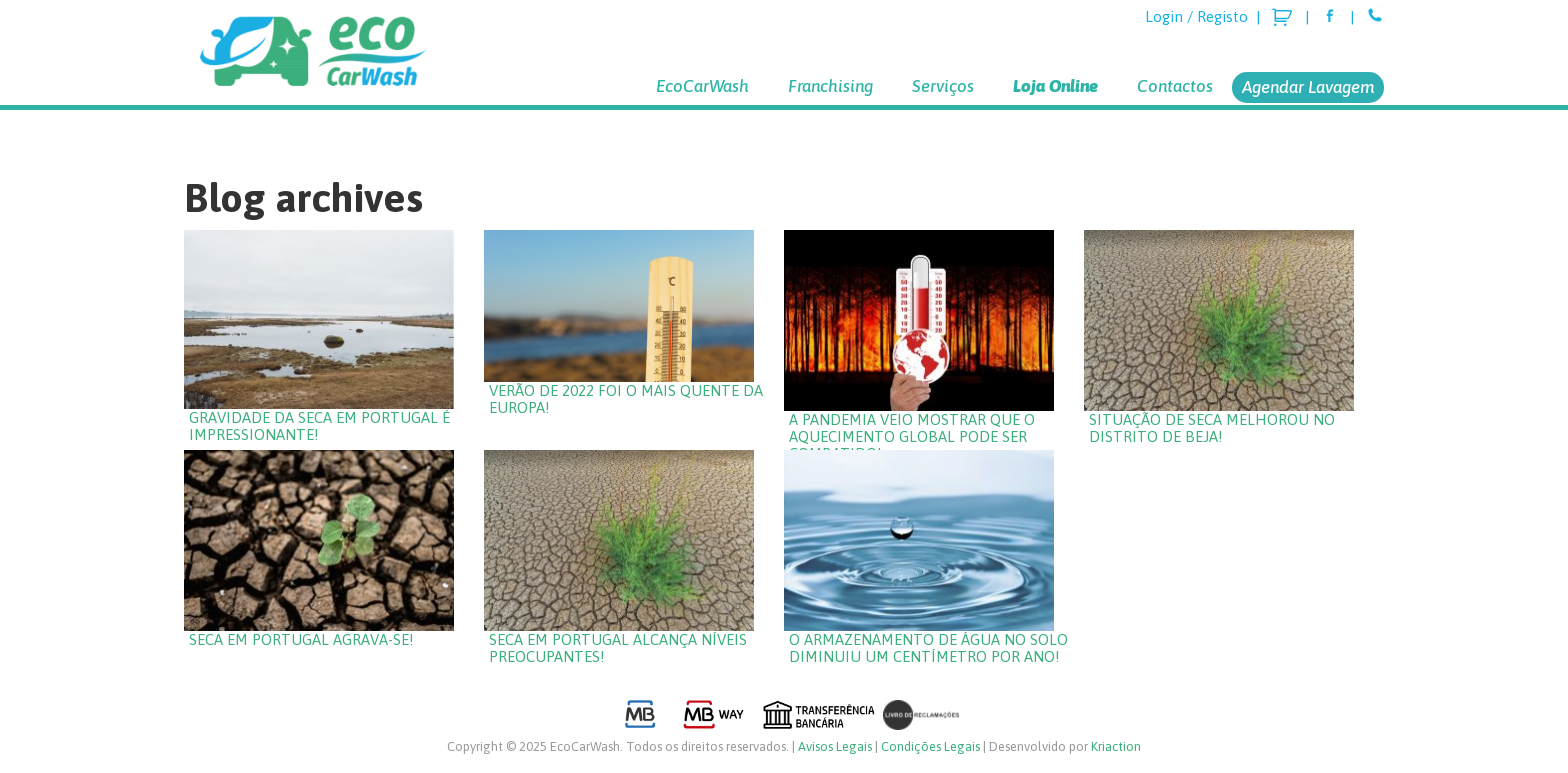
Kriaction (1116, 746)
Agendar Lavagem (1308, 87)
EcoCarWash (702, 86)
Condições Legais (930, 746)
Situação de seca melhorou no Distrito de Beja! (1212, 428)
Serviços (943, 86)
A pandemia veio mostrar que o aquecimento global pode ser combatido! (912, 436)
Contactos (1175, 86)
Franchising (830, 86)
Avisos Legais (835, 746)
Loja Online (1055, 86)
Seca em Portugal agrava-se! (301, 639)
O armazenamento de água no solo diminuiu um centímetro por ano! (928, 648)
